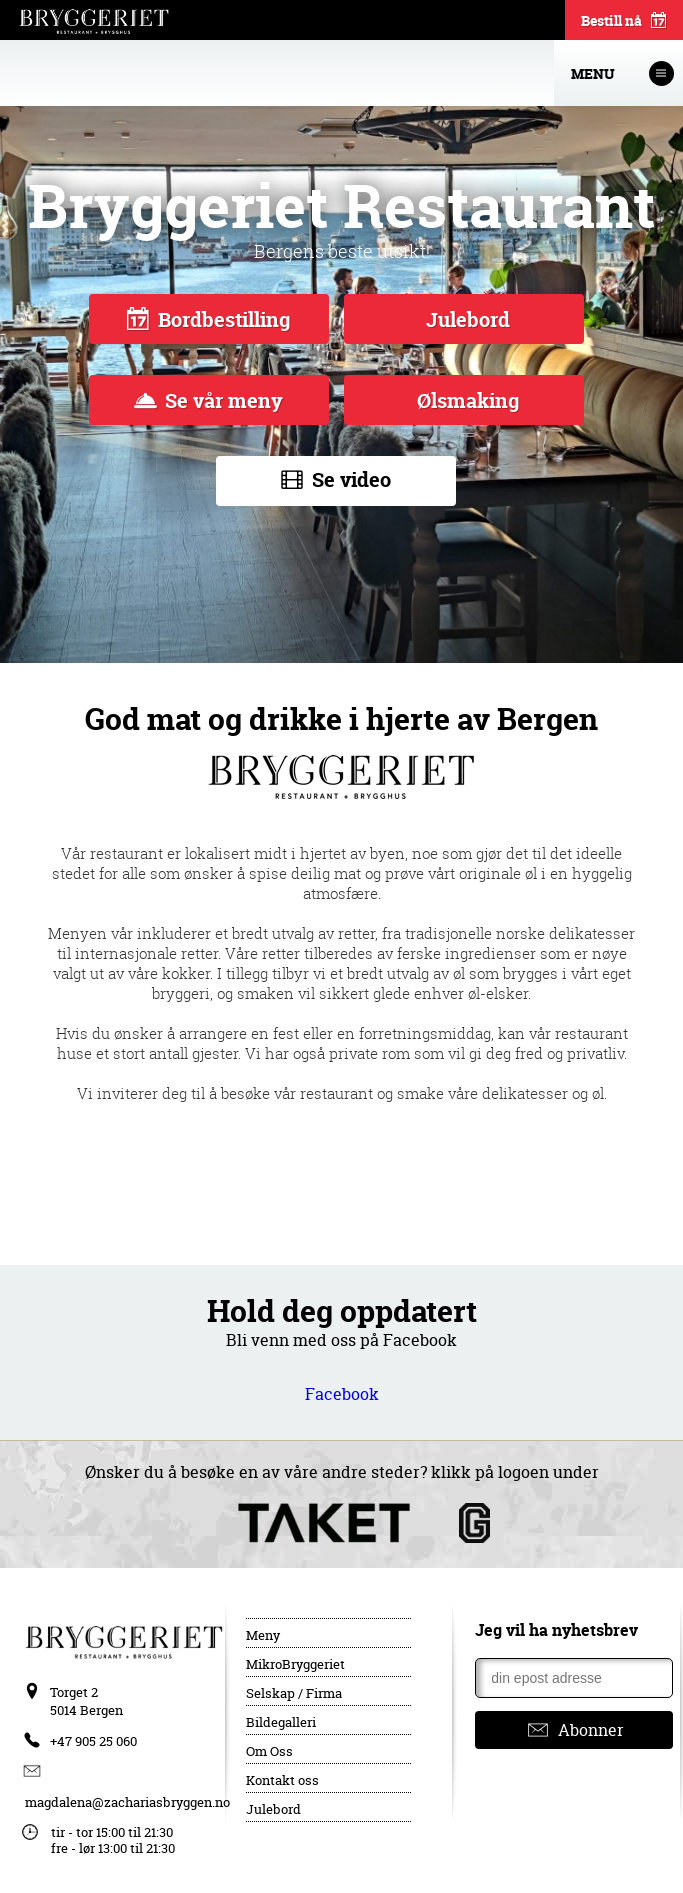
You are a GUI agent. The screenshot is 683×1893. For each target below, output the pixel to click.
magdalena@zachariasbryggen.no (127, 1802)
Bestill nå (624, 22)
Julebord (465, 319)
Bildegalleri (281, 1722)
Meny (263, 1635)
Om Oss (269, 1751)
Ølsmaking (465, 400)
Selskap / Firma (294, 1693)
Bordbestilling (208, 319)
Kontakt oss (282, 1780)
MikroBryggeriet (295, 1664)
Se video (336, 480)
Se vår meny (208, 400)
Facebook (342, 1394)
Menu (622, 73)
